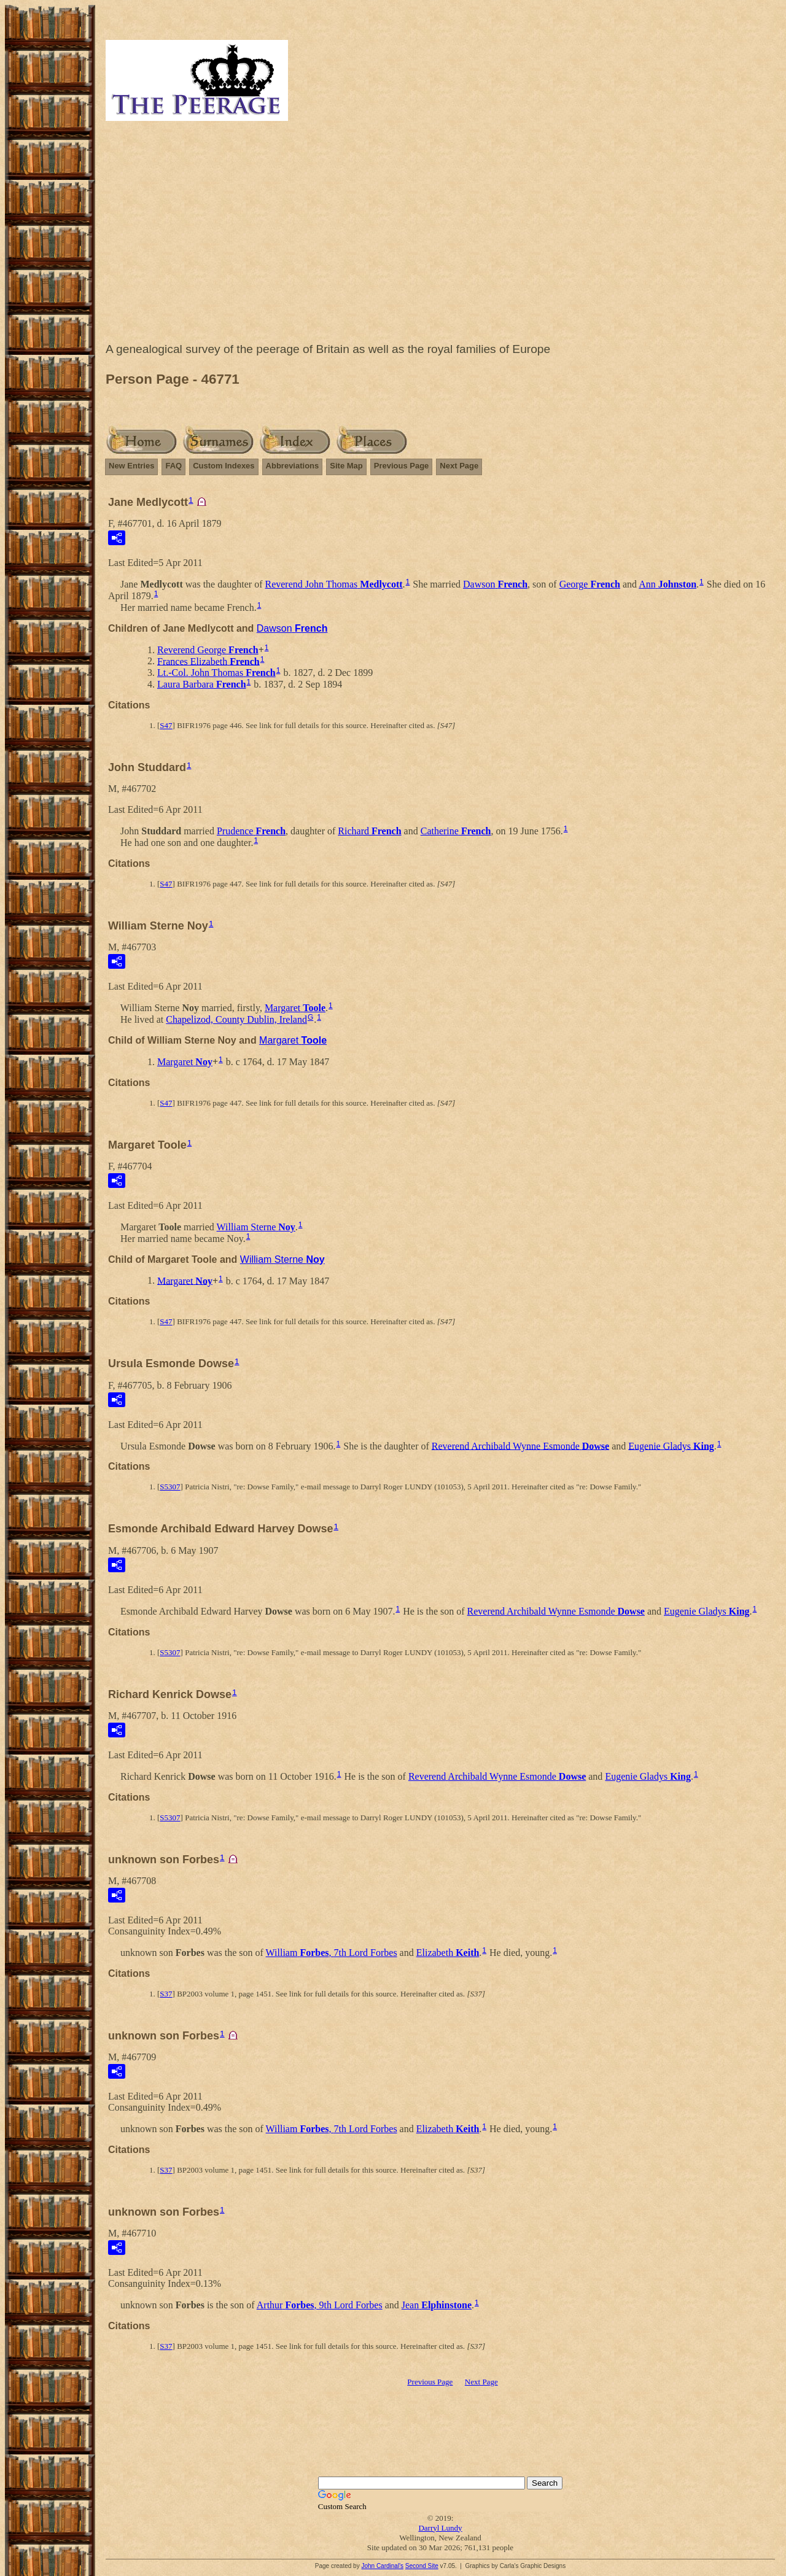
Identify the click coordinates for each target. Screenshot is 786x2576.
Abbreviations (292, 465)
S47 (166, 725)
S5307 (170, 1486)
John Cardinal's (382, 2565)
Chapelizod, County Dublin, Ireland (236, 1019)
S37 (166, 1993)
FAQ (173, 465)
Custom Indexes (223, 465)
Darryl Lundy (440, 2527)
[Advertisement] (440, 234)
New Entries (131, 465)
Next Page (459, 465)
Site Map (346, 465)
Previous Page (401, 465)
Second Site (421, 2565)
